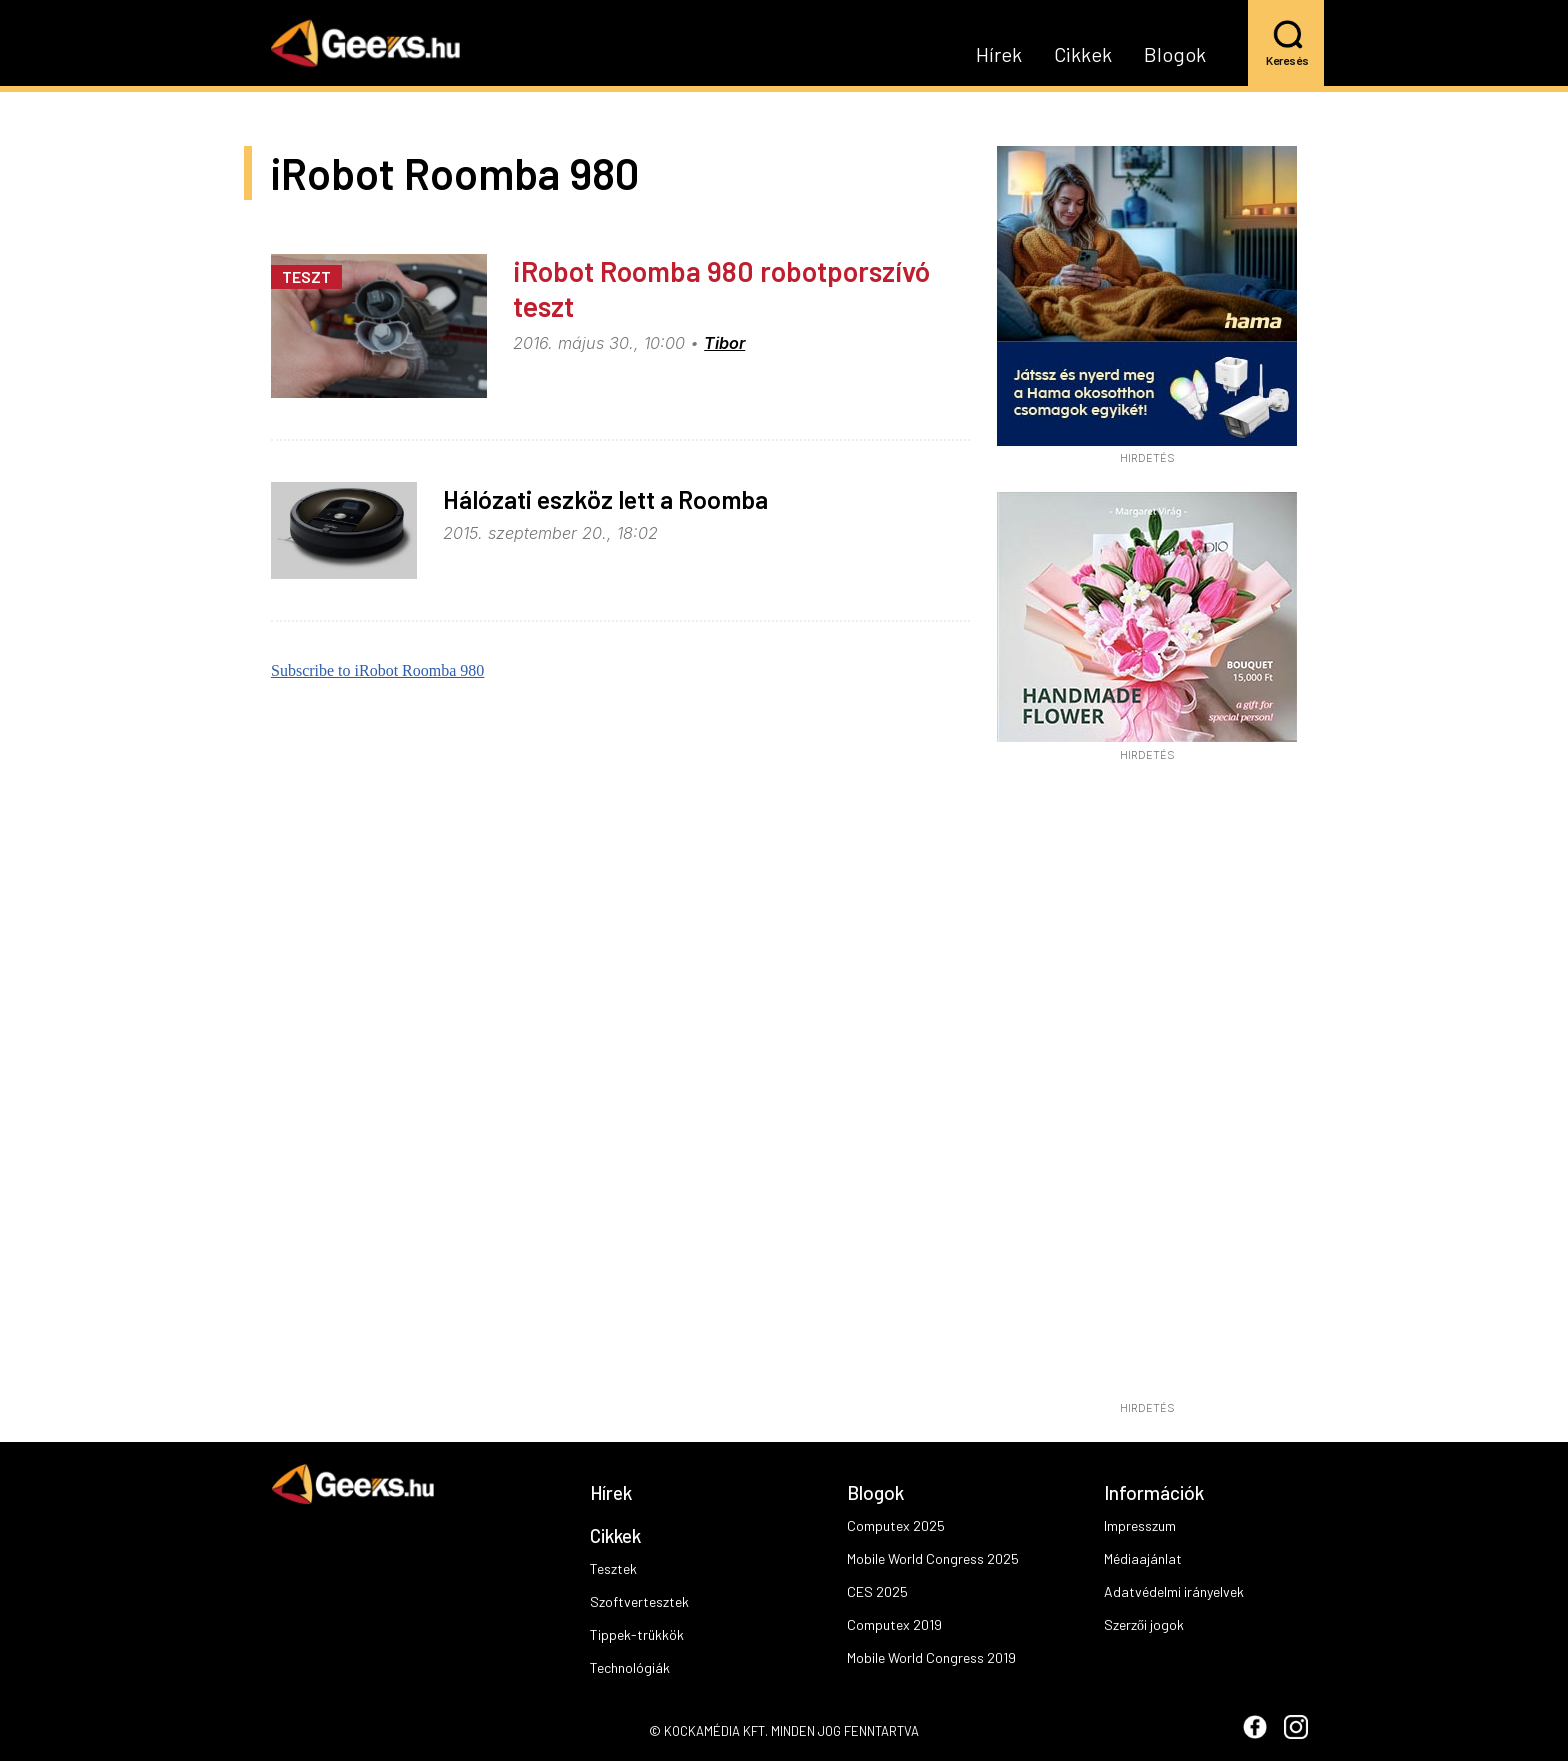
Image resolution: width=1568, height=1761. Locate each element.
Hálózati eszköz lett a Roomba (605, 499)
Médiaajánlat (1143, 1558)
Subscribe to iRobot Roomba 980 (377, 670)
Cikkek (1083, 55)
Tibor (724, 343)
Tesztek (613, 1568)
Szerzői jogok (1144, 1624)
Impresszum (1140, 1525)
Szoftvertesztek (639, 1601)
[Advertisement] (1147, 1088)
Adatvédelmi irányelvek (1174, 1591)
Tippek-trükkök (637, 1634)
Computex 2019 (894, 1624)
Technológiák (630, 1667)
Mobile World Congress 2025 (933, 1558)
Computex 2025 (896, 1525)
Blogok (1175, 55)
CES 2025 (877, 1591)
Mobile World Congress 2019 (931, 1657)
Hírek (999, 55)
